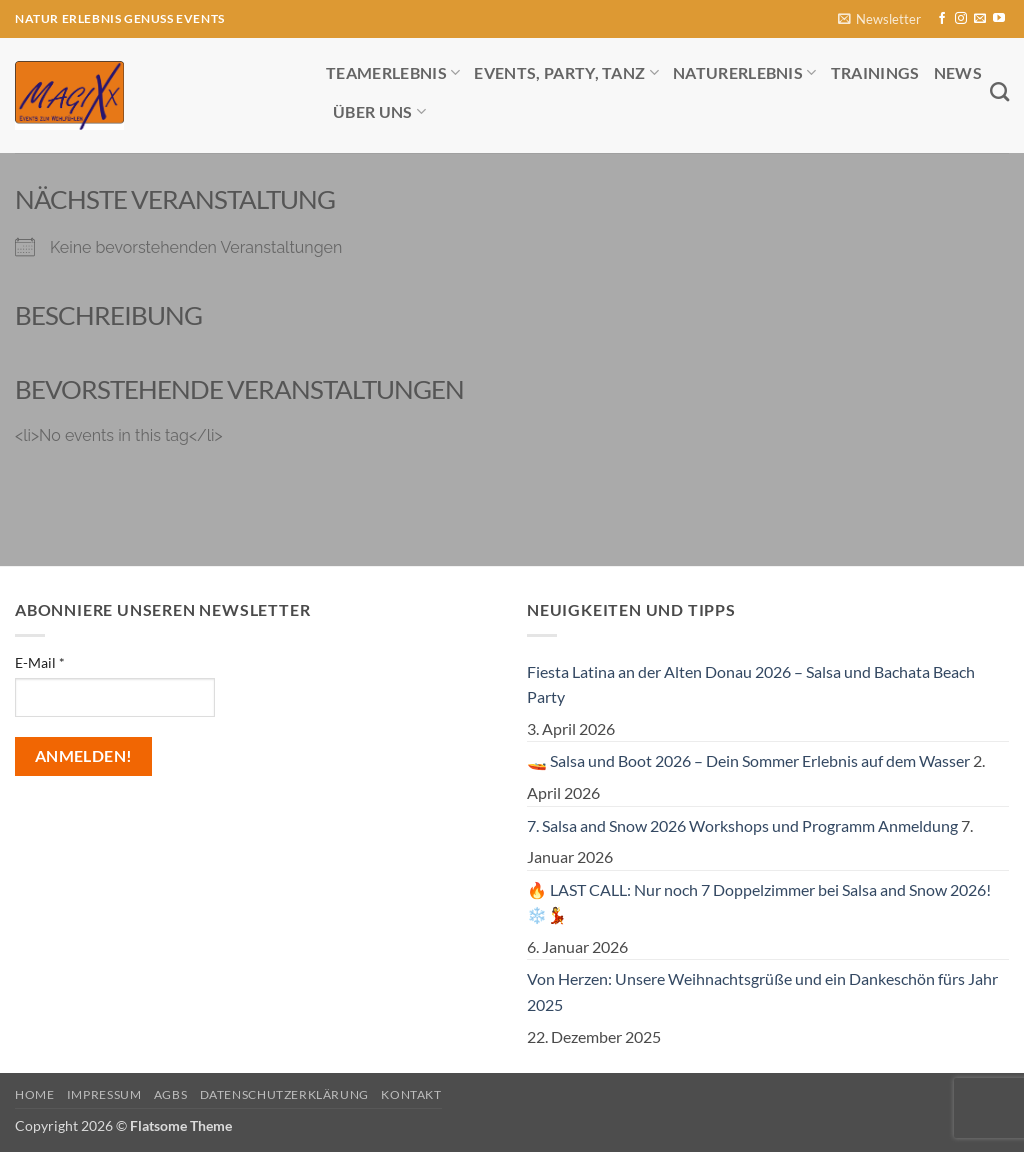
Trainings (875, 72)
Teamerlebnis (393, 72)
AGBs (170, 1094)
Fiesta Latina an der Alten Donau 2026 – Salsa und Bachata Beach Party (751, 684)
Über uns (379, 111)
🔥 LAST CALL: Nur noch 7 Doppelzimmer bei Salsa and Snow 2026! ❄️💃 (759, 902)
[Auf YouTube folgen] (999, 19)
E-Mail (40, 662)
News (958, 72)
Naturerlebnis (745, 72)
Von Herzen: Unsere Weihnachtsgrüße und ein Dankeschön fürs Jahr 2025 (762, 991)
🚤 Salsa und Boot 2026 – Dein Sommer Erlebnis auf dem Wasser (748, 760)
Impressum (104, 1094)
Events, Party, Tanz (566, 72)
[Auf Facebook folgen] (942, 19)
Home (34, 1094)
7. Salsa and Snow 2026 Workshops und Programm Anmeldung (742, 825)
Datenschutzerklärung (284, 1094)
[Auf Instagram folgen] (961, 19)
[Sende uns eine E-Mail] (980, 19)
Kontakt (411, 1094)
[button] (879, 19)
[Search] (999, 91)
